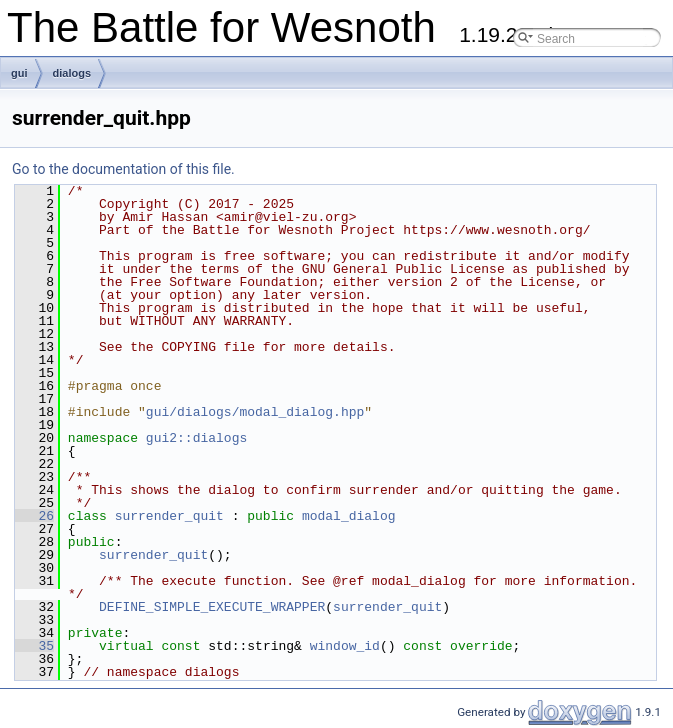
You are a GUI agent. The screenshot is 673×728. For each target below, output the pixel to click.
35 (34, 646)
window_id (345, 646)
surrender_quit (169, 516)
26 (34, 516)
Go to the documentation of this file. (123, 169)
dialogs (72, 73)
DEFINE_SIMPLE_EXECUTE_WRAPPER (212, 607)
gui (19, 73)
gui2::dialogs (196, 438)
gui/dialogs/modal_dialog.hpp (255, 412)
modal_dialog (349, 516)
